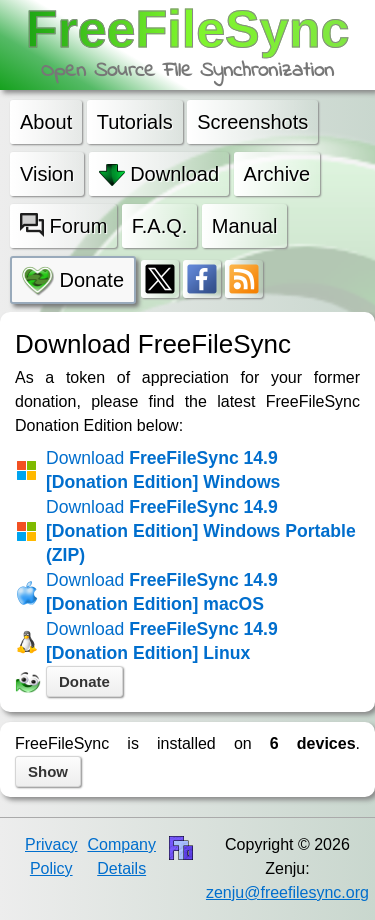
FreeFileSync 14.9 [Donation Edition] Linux (162, 641)
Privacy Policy (51, 856)
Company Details (121, 856)
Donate (84, 681)
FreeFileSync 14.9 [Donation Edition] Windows (163, 470)
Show (48, 771)
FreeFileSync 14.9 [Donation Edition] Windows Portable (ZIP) (201, 531)
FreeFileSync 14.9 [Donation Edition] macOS (162, 592)
